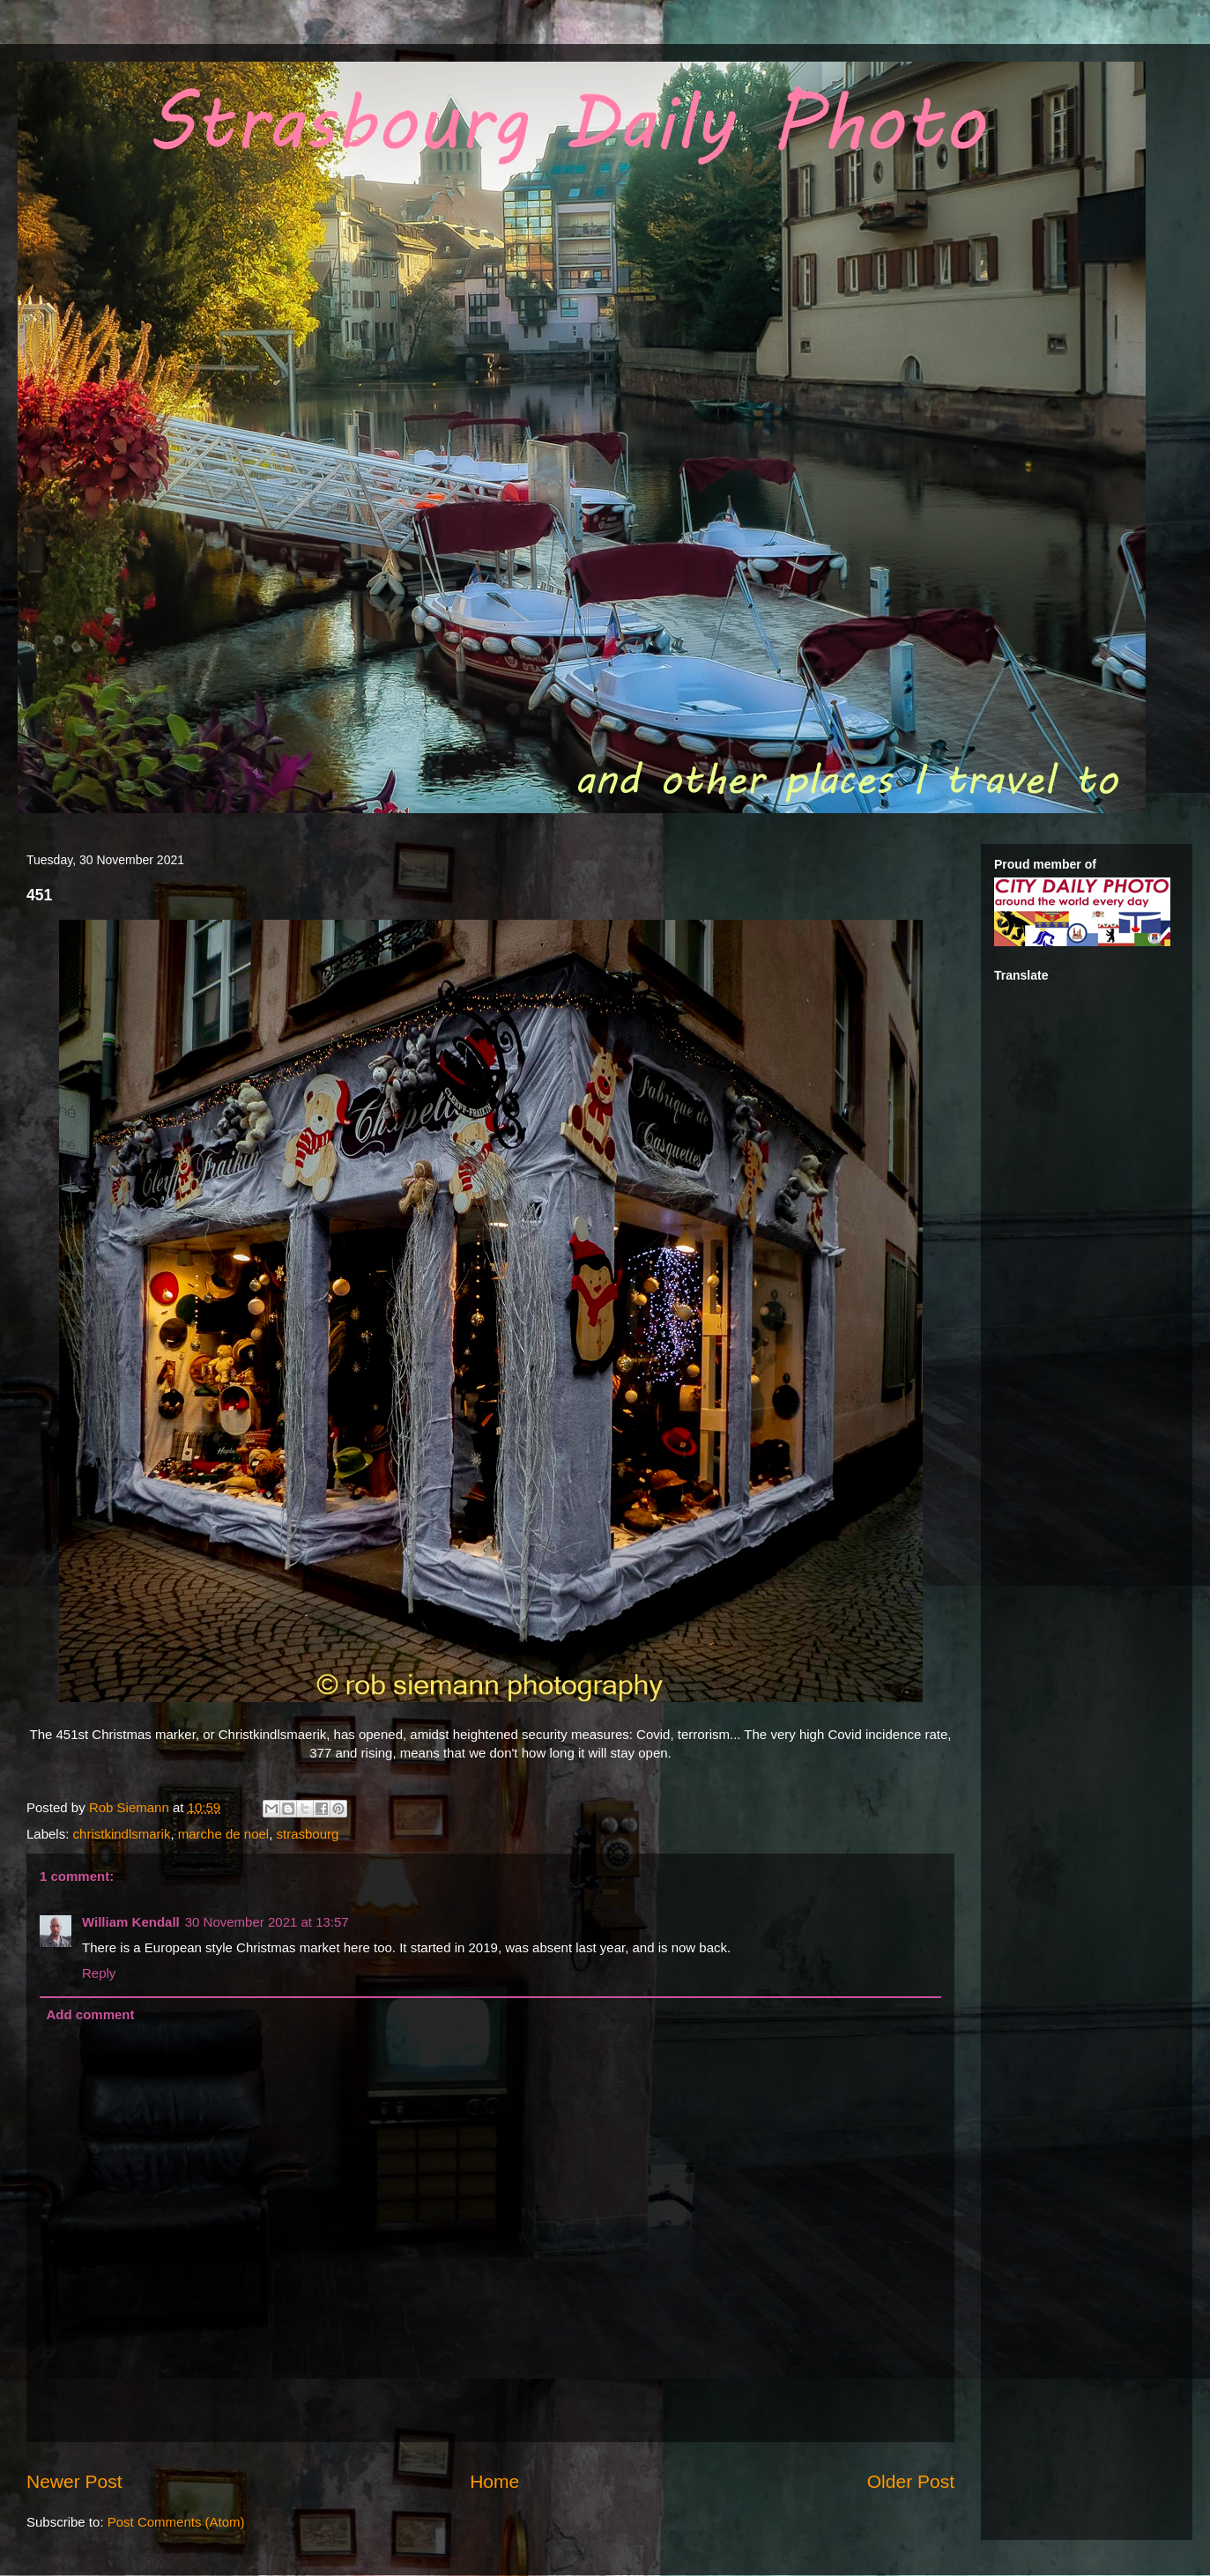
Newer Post (74, 2481)
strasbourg (308, 1833)
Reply (98, 1972)
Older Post (910, 2481)
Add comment (91, 2014)
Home (494, 2481)
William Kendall (131, 1921)
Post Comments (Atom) (176, 2521)
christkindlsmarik (122, 1833)
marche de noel (223, 1833)
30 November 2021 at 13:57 (267, 1921)
